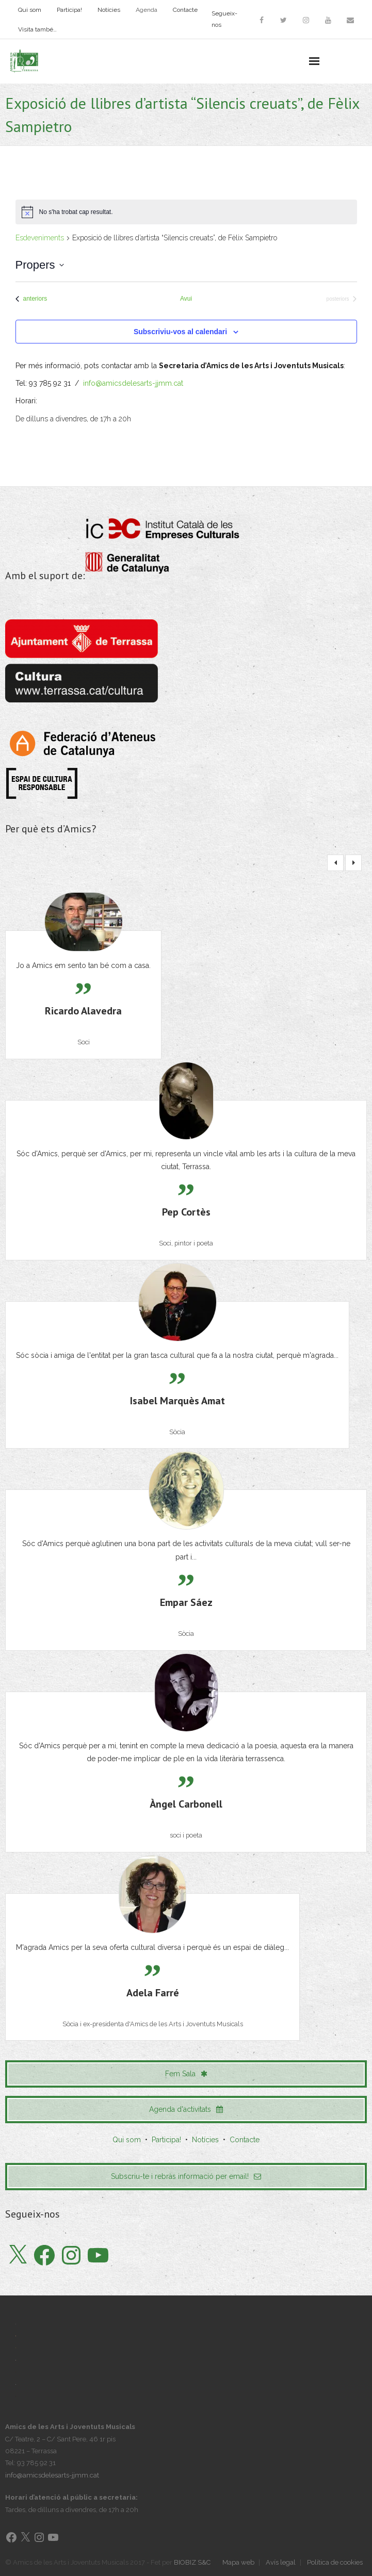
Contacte (185, 9)
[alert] (186, 212)
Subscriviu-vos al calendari (180, 331)
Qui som (29, 9)
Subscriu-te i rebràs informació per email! (186, 2176)
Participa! (69, 9)
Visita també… (37, 29)
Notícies (109, 9)
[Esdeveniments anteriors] (31, 298)
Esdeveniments (39, 238)
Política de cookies (335, 2562)
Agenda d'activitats (186, 2109)
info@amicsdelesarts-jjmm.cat (133, 383)
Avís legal (281, 2562)
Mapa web (238, 2562)
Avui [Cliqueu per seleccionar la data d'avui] (186, 298)
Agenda (146, 9)
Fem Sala (186, 2074)
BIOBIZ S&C (192, 2562)
